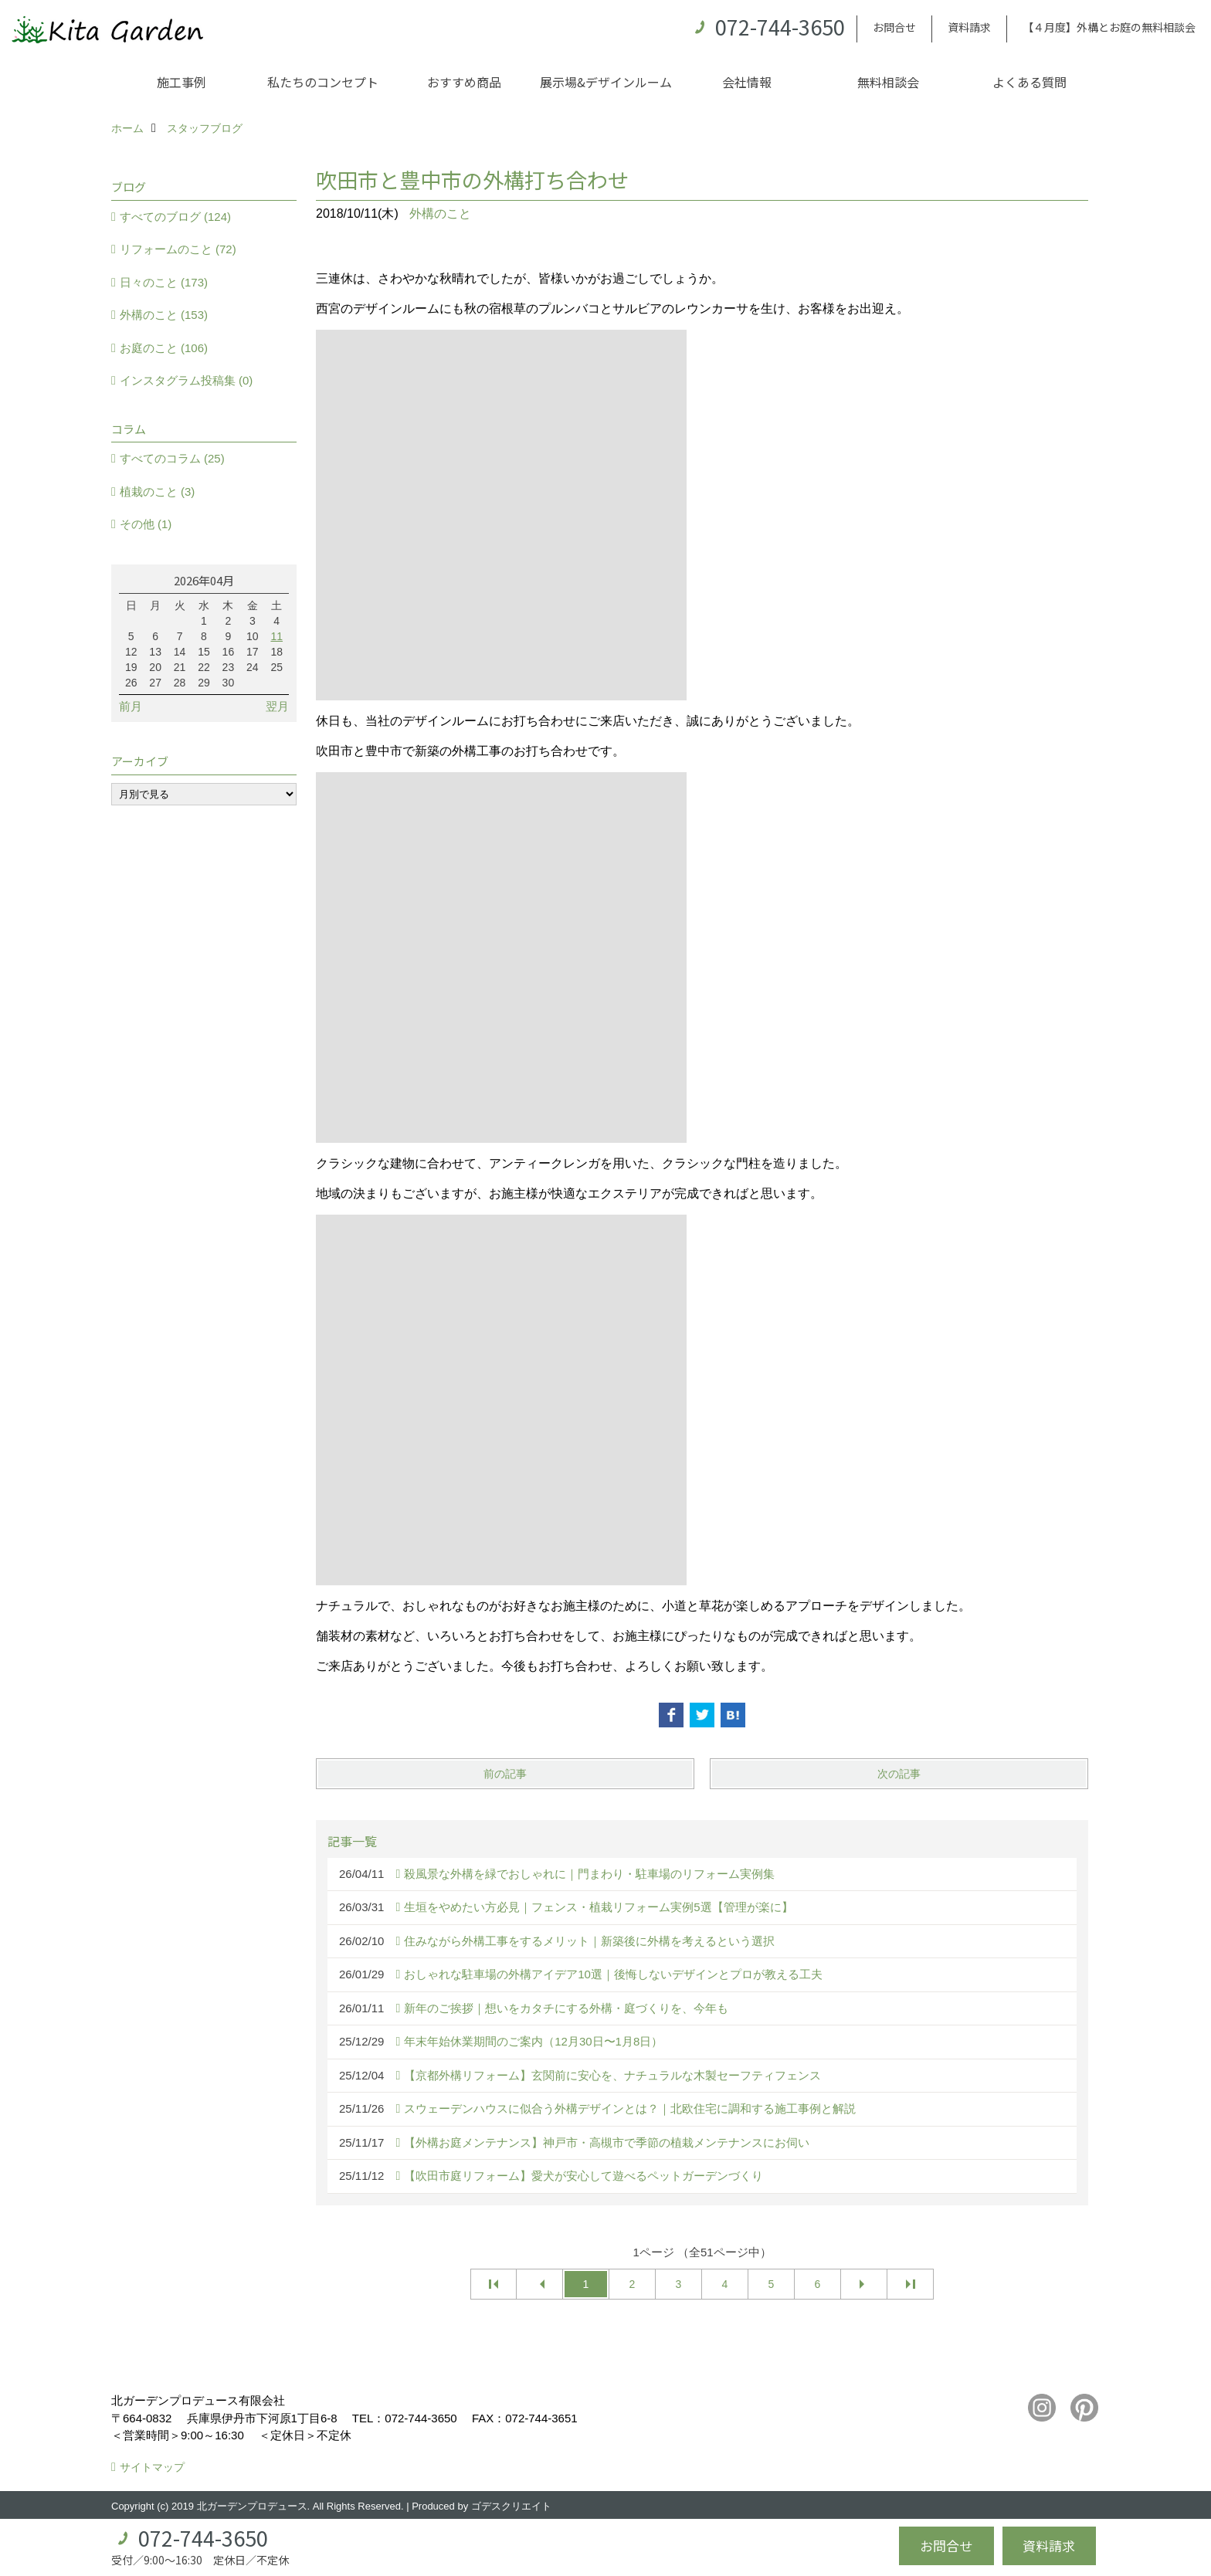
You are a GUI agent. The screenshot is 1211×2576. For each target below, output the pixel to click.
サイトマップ (152, 2467)
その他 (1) (146, 523)
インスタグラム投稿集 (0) (186, 380)
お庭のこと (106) (164, 347)
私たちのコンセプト (322, 82)
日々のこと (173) (164, 282)
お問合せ (894, 27)
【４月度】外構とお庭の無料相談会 (1109, 27)
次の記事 (899, 1774)
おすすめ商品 (464, 82)
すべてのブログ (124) (175, 216)
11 (276, 636)
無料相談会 (888, 82)
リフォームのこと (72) (178, 249)
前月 (130, 706)
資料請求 (969, 27)
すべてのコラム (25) (172, 458)
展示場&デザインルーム (606, 82)
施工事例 (181, 82)
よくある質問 (1029, 82)
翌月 (277, 706)
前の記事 (505, 1774)
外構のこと (440, 213)
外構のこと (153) (164, 314)
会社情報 (747, 82)
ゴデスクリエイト (511, 2506)
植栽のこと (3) (157, 491)
